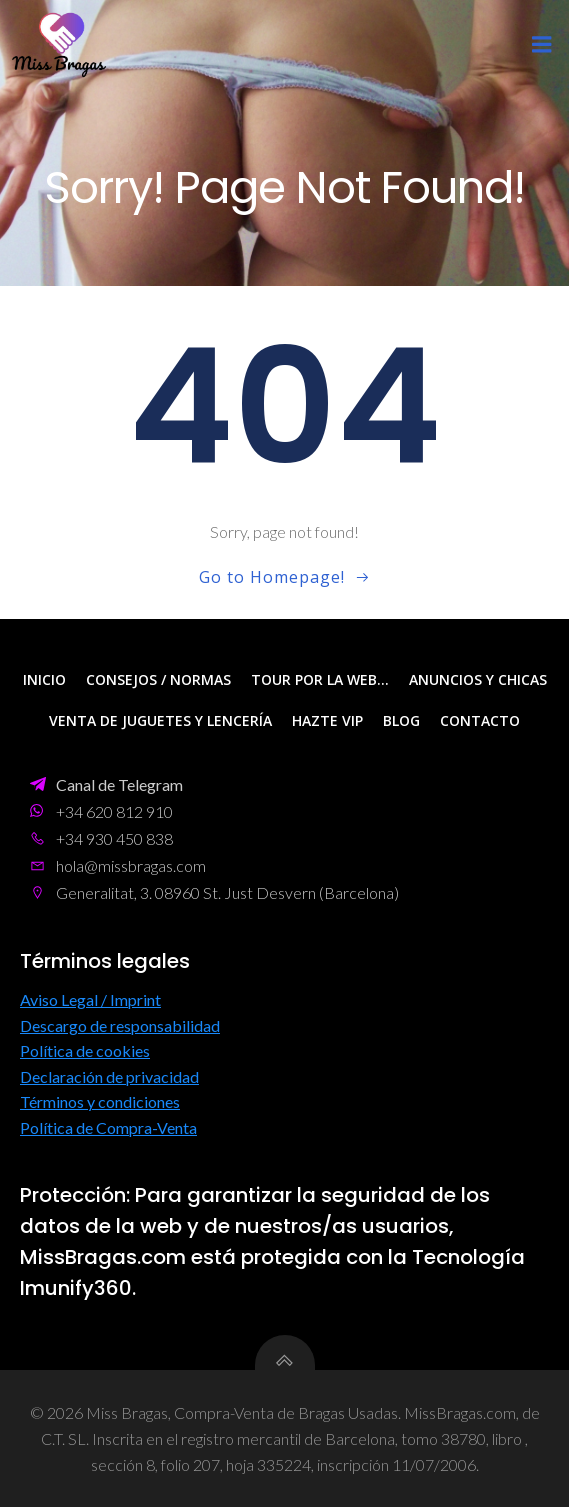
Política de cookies (85, 1050)
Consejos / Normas (158, 679)
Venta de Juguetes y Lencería (160, 720)
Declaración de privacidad (109, 1076)
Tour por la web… (320, 679)
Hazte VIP (327, 720)
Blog (401, 720)
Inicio (44, 679)
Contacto (480, 720)
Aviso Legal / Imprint (90, 999)
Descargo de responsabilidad (120, 1025)
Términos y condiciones (100, 1101)
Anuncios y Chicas (478, 679)
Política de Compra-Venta (108, 1127)
